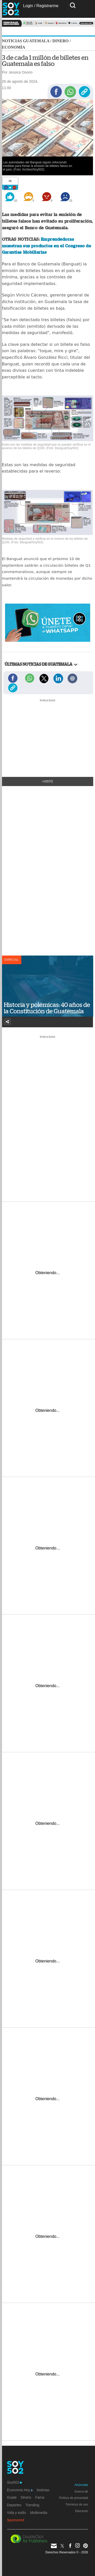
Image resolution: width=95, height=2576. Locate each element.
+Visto (47, 781)
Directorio (81, 2511)
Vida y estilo (16, 2513)
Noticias (43, 2490)
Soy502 (14, 2482)
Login (28, 6)
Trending (32, 2505)
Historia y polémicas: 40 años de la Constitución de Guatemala (47, 1008)
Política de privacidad (73, 2498)
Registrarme (47, 6)
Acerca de (81, 2491)
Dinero (60, 41)
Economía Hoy (20, 2490)
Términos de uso (76, 2504)
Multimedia (38, 2513)
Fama (39, 2497)
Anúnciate (81, 2485)
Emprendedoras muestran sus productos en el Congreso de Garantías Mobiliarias (46, 245)
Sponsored (15, 2520)
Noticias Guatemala (25, 41)
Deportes (14, 2505)
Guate (12, 2497)
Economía (13, 47)
